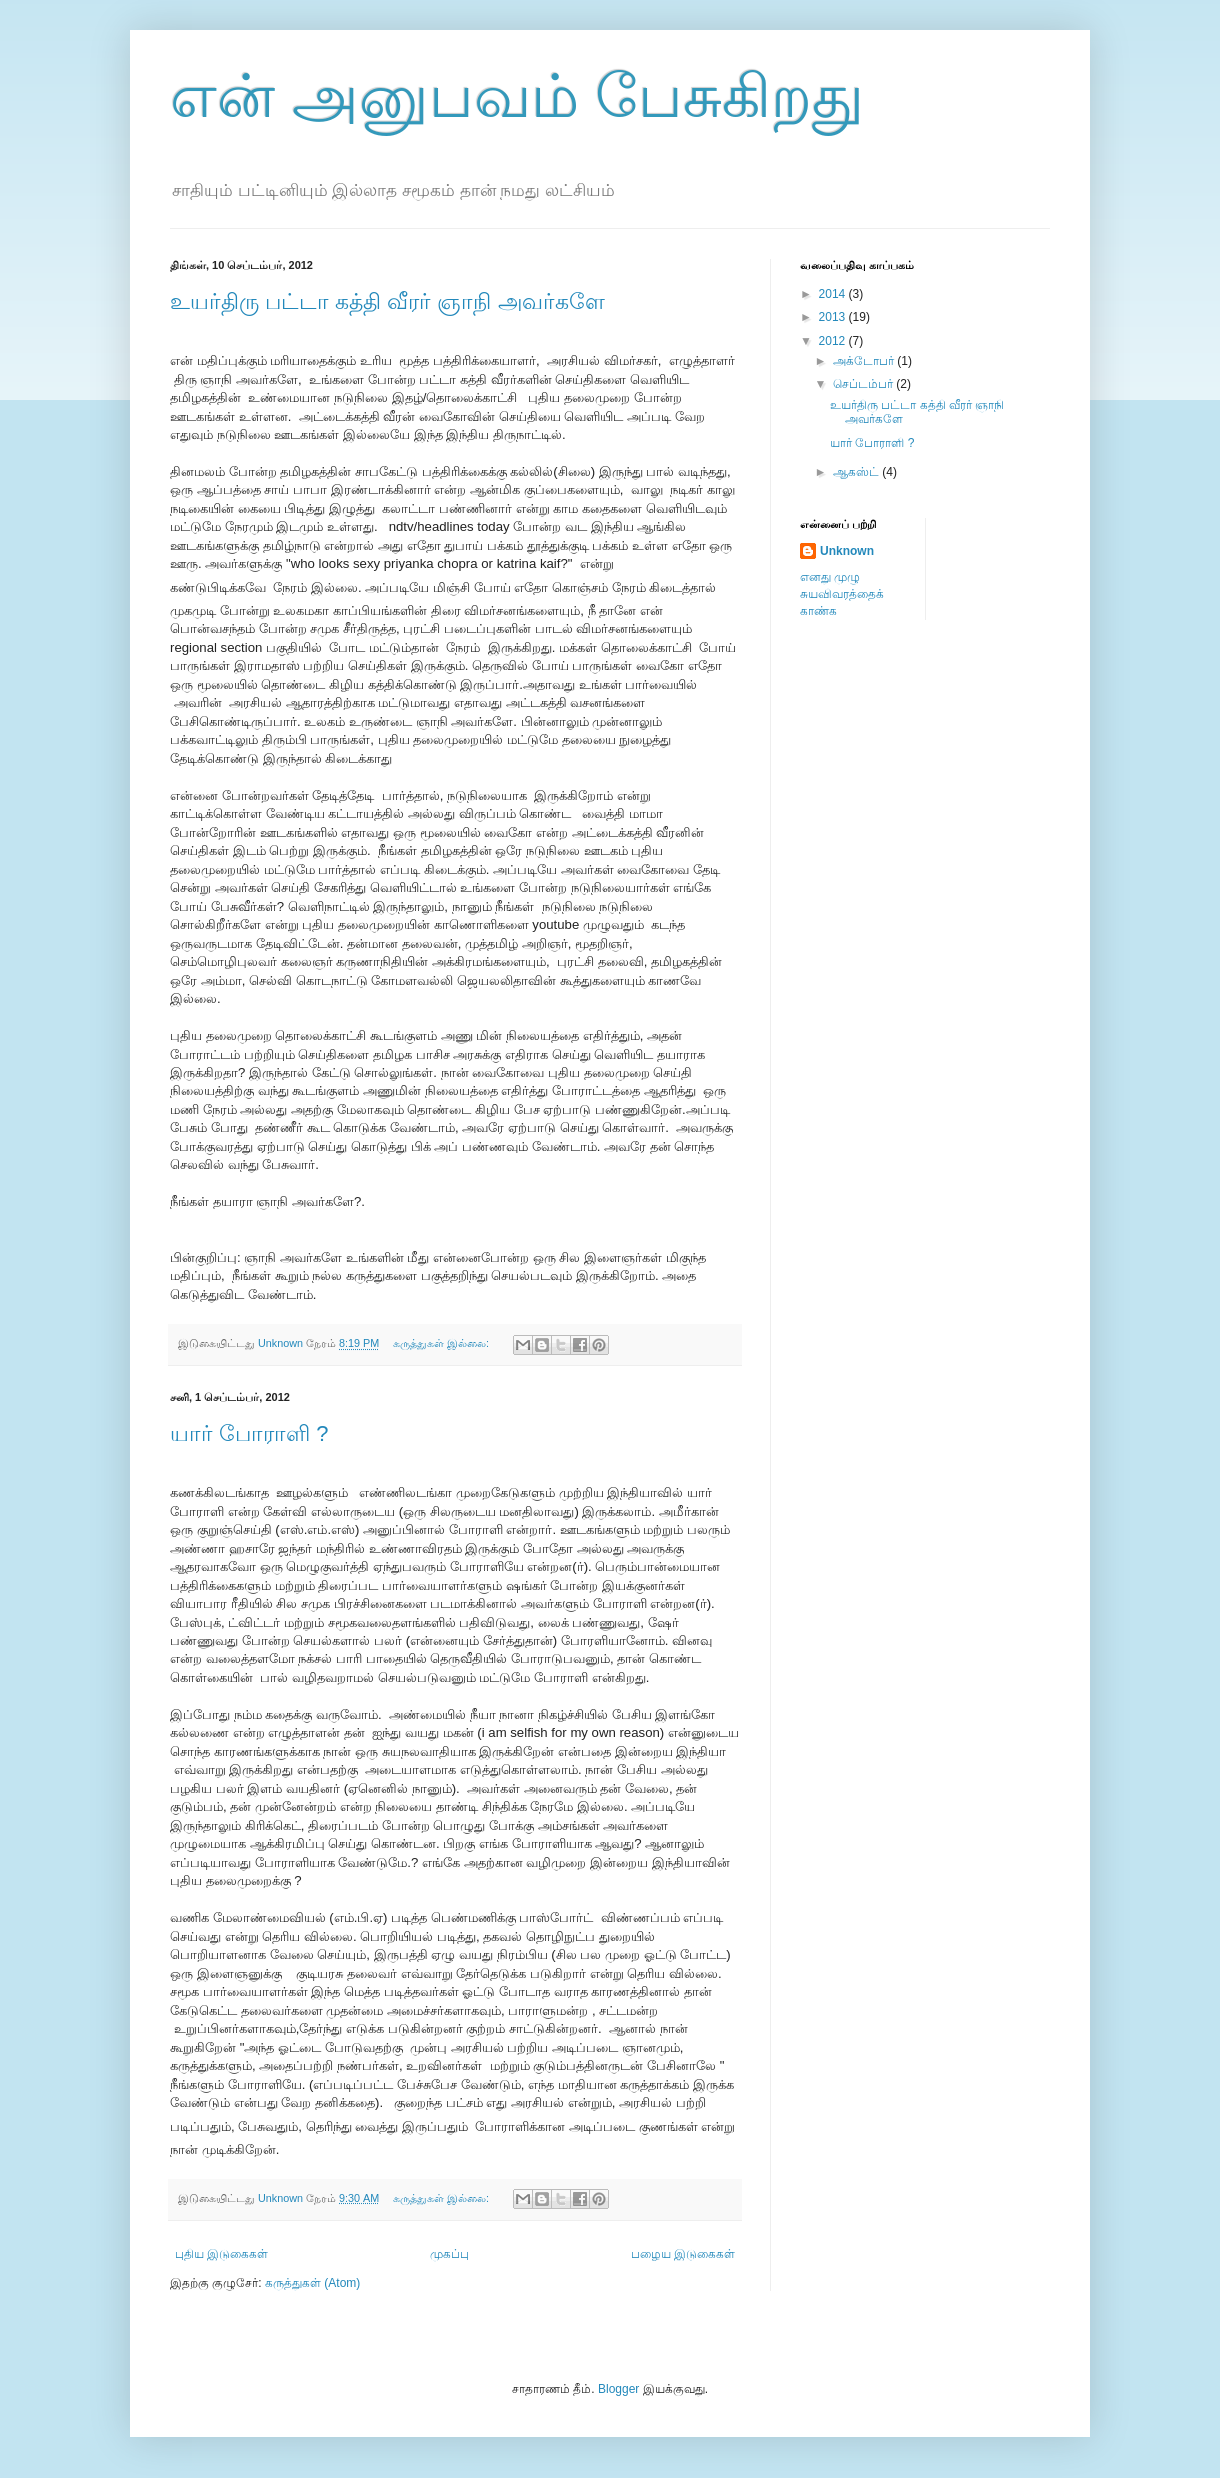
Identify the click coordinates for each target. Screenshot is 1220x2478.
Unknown (847, 551)
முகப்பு (449, 2254)
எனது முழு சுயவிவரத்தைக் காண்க (842, 594)
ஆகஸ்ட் (857, 472)
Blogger (618, 2389)
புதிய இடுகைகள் (221, 2254)
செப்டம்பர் (864, 384)
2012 (834, 341)
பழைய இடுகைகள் (683, 2254)
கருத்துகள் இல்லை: (442, 1343)
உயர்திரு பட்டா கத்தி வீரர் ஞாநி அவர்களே (387, 301)
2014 (834, 294)
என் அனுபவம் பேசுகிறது (517, 96)
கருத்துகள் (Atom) (312, 2283)
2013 (834, 317)
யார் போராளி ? (249, 1433)
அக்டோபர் (865, 361)
